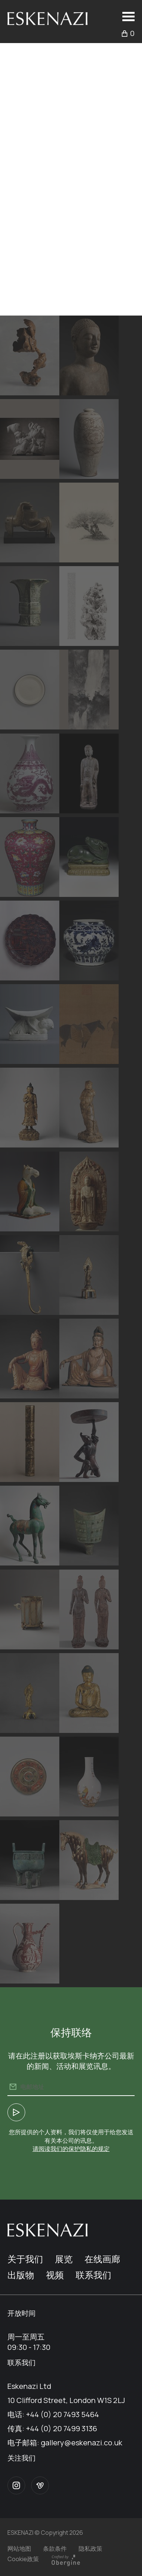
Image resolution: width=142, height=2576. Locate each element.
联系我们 (93, 2275)
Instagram (16, 2485)
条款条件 (55, 2548)
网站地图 (19, 2548)
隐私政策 (90, 2548)
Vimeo (40, 2485)
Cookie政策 (23, 2559)
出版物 (20, 2275)
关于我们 (25, 2259)
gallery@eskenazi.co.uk (81, 2443)
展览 (64, 2259)
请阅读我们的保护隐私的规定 (71, 2149)
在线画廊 (102, 2259)
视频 (55, 2275)
